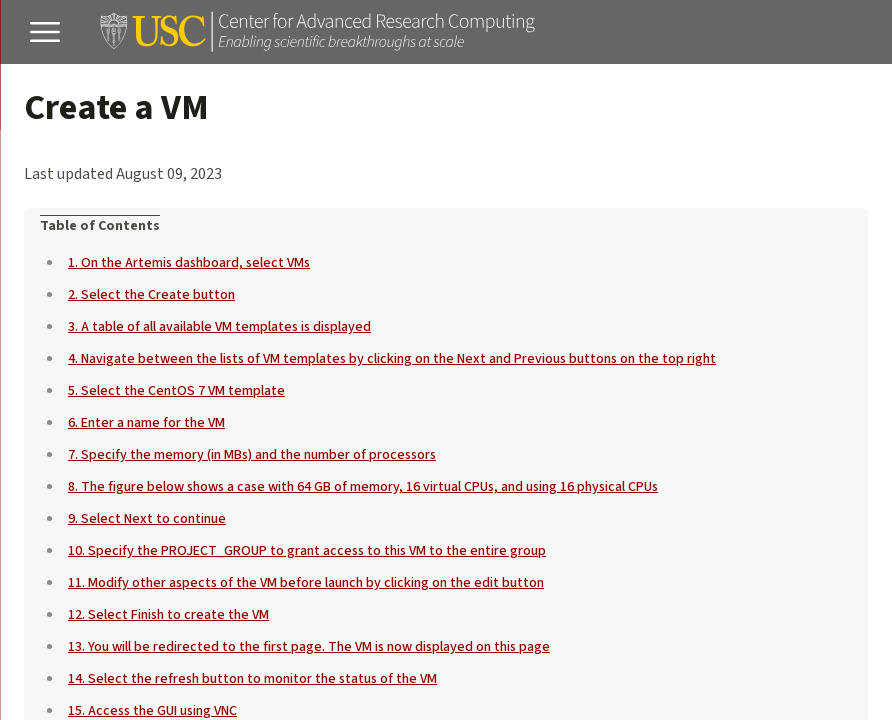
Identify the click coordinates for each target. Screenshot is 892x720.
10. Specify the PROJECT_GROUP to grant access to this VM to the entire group (307, 551)
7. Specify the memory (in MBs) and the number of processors (252, 455)
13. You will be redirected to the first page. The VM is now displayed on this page (309, 647)
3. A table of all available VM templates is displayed (219, 327)
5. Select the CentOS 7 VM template (176, 391)
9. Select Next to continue (147, 519)
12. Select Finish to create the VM (168, 615)
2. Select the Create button (151, 295)
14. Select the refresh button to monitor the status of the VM (252, 679)
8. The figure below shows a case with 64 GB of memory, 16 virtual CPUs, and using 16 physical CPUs (363, 487)
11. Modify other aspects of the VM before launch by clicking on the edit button (306, 583)
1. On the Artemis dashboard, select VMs (189, 263)
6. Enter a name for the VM (146, 423)
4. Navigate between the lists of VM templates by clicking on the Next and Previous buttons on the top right (392, 359)
